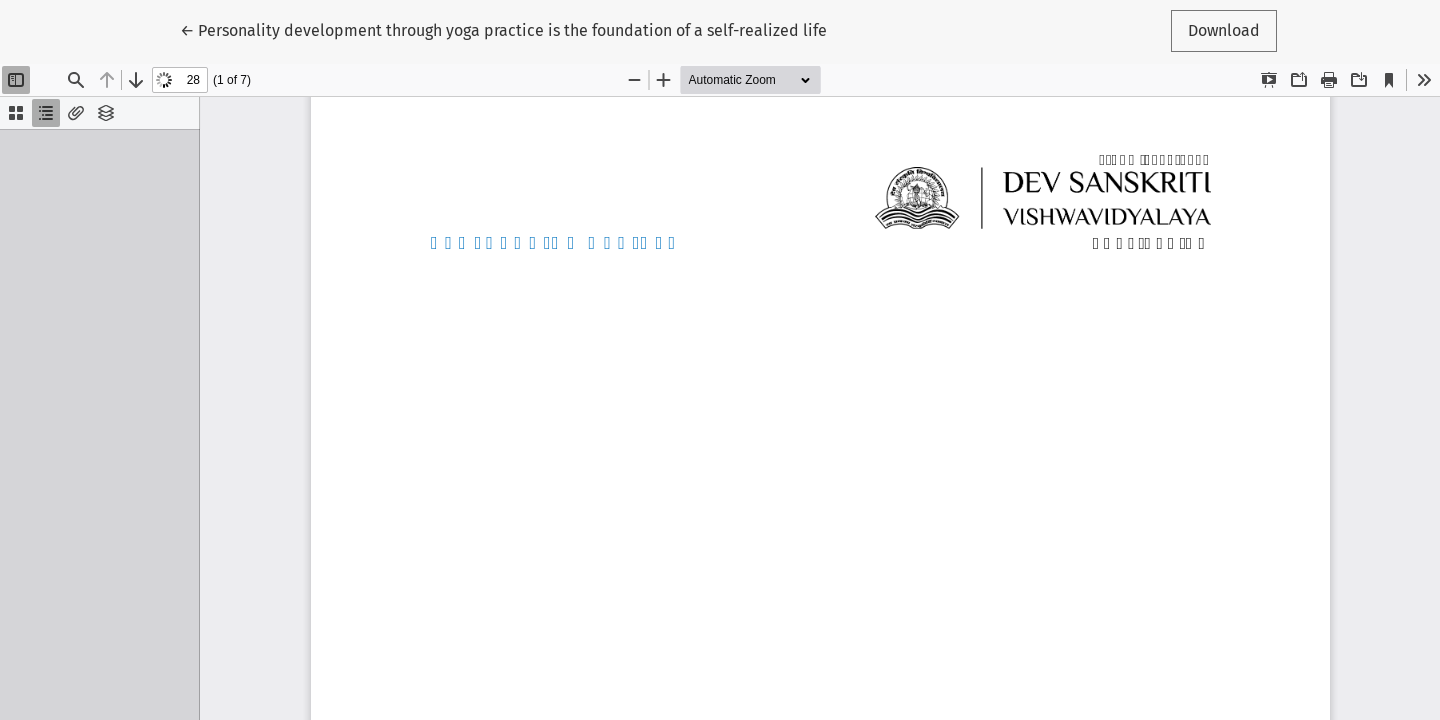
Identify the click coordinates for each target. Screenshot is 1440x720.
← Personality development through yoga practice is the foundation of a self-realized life (503, 29)
